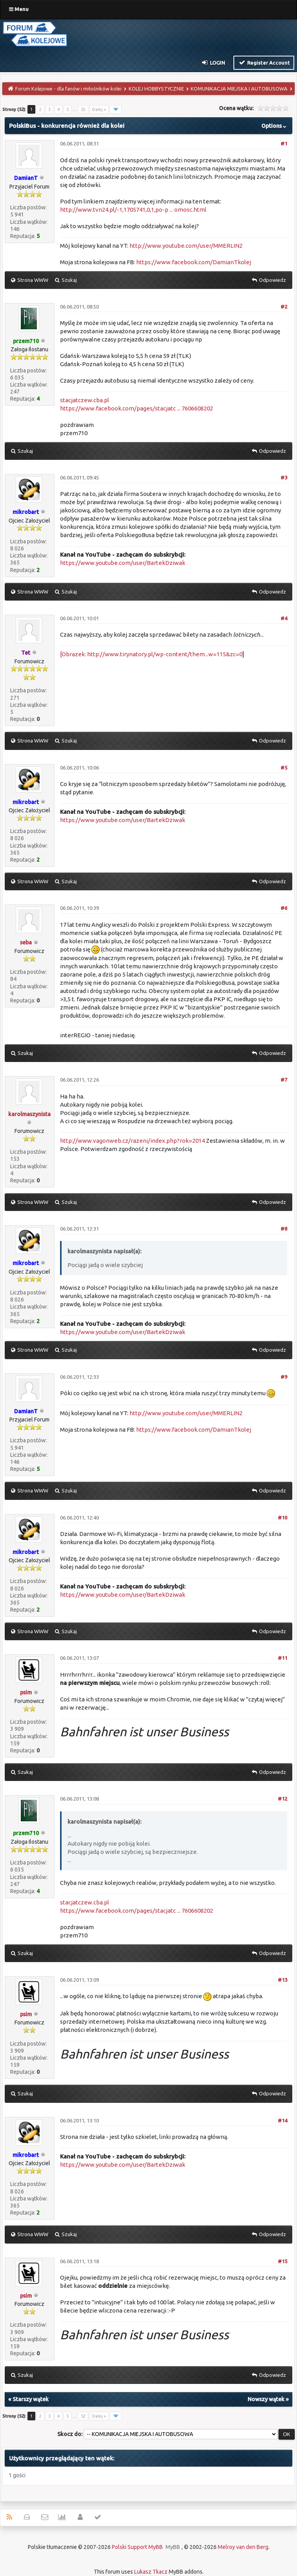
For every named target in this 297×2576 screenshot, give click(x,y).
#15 (282, 2261)
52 (83, 109)
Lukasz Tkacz (151, 2572)
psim (26, 1692)
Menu (19, 9)
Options (274, 126)
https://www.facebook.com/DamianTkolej (193, 262)
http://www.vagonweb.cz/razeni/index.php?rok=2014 (132, 1140)
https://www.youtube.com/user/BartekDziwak (122, 562)
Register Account (264, 62)
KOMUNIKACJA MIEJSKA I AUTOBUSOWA (239, 88)
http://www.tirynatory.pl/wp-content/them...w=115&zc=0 (164, 654)
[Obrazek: (73, 654)
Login (213, 62)
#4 (284, 618)
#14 (282, 2120)
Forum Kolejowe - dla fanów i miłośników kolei (68, 88)
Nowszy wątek (266, 2399)
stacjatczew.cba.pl (84, 400)
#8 (284, 1228)
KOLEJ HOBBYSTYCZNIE (156, 88)
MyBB (173, 2547)
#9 (284, 1377)
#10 (282, 1517)
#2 (284, 306)
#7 (284, 1079)
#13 (282, 1979)
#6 (284, 908)
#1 (284, 143)
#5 (284, 767)
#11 (282, 1658)
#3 (284, 477)
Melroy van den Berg (243, 2547)
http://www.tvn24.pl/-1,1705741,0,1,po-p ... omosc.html (133, 209)
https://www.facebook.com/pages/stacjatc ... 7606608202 (136, 408)
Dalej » (99, 109)
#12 (282, 1798)
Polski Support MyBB (137, 2547)
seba (26, 942)
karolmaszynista (29, 1114)
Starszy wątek (31, 2399)
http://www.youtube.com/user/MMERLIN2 (185, 245)
